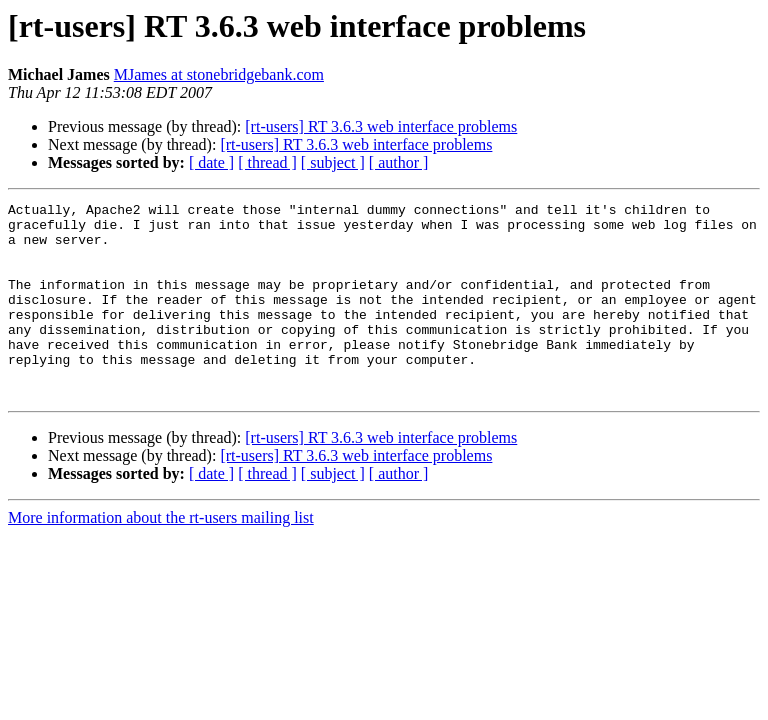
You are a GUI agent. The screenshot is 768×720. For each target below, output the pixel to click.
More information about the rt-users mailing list (161, 556)
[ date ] (211, 162)
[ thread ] (267, 162)
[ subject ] (333, 162)
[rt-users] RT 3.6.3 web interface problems (381, 126)
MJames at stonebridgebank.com (219, 74)
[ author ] (399, 162)
